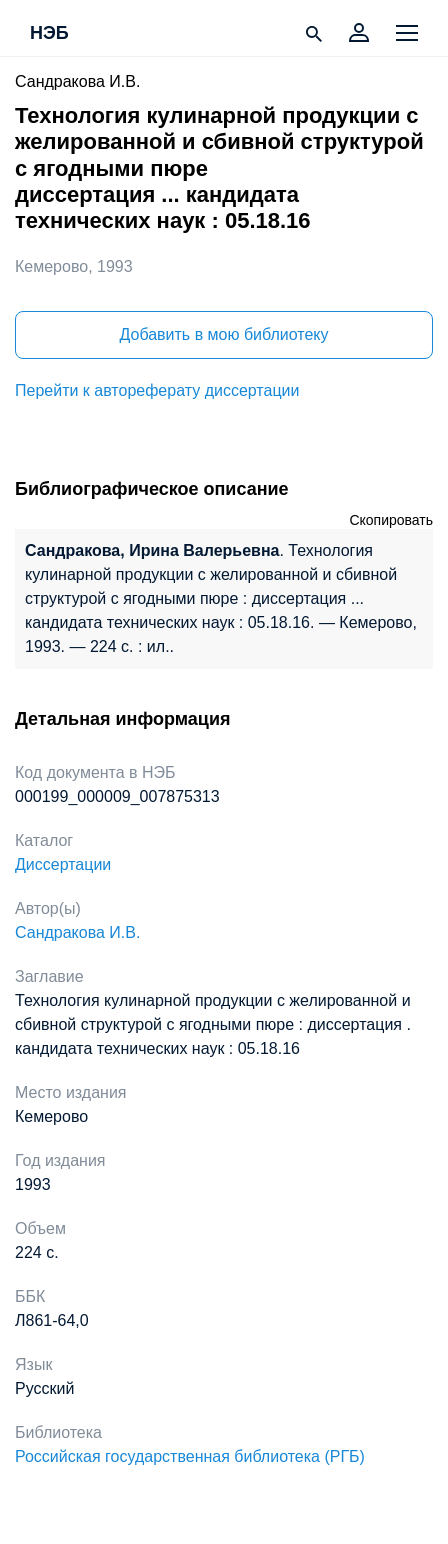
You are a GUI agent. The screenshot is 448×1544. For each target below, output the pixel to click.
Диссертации (63, 864)
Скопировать (391, 520)
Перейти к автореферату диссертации (157, 390)
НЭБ (49, 34)
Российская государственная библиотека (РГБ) (190, 1456)
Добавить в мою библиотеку (223, 334)
